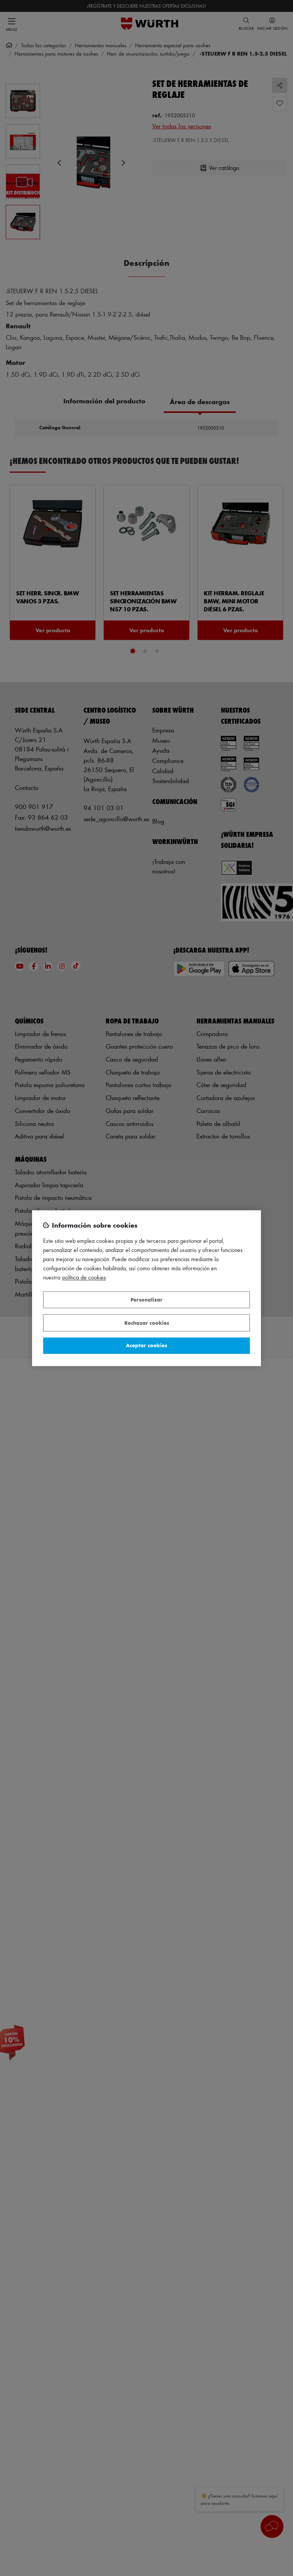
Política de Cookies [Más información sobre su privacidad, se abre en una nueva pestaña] (84, 1277)
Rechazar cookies (146, 1322)
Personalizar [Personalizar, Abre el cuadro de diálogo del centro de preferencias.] (146, 1300)
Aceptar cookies (146, 1345)
